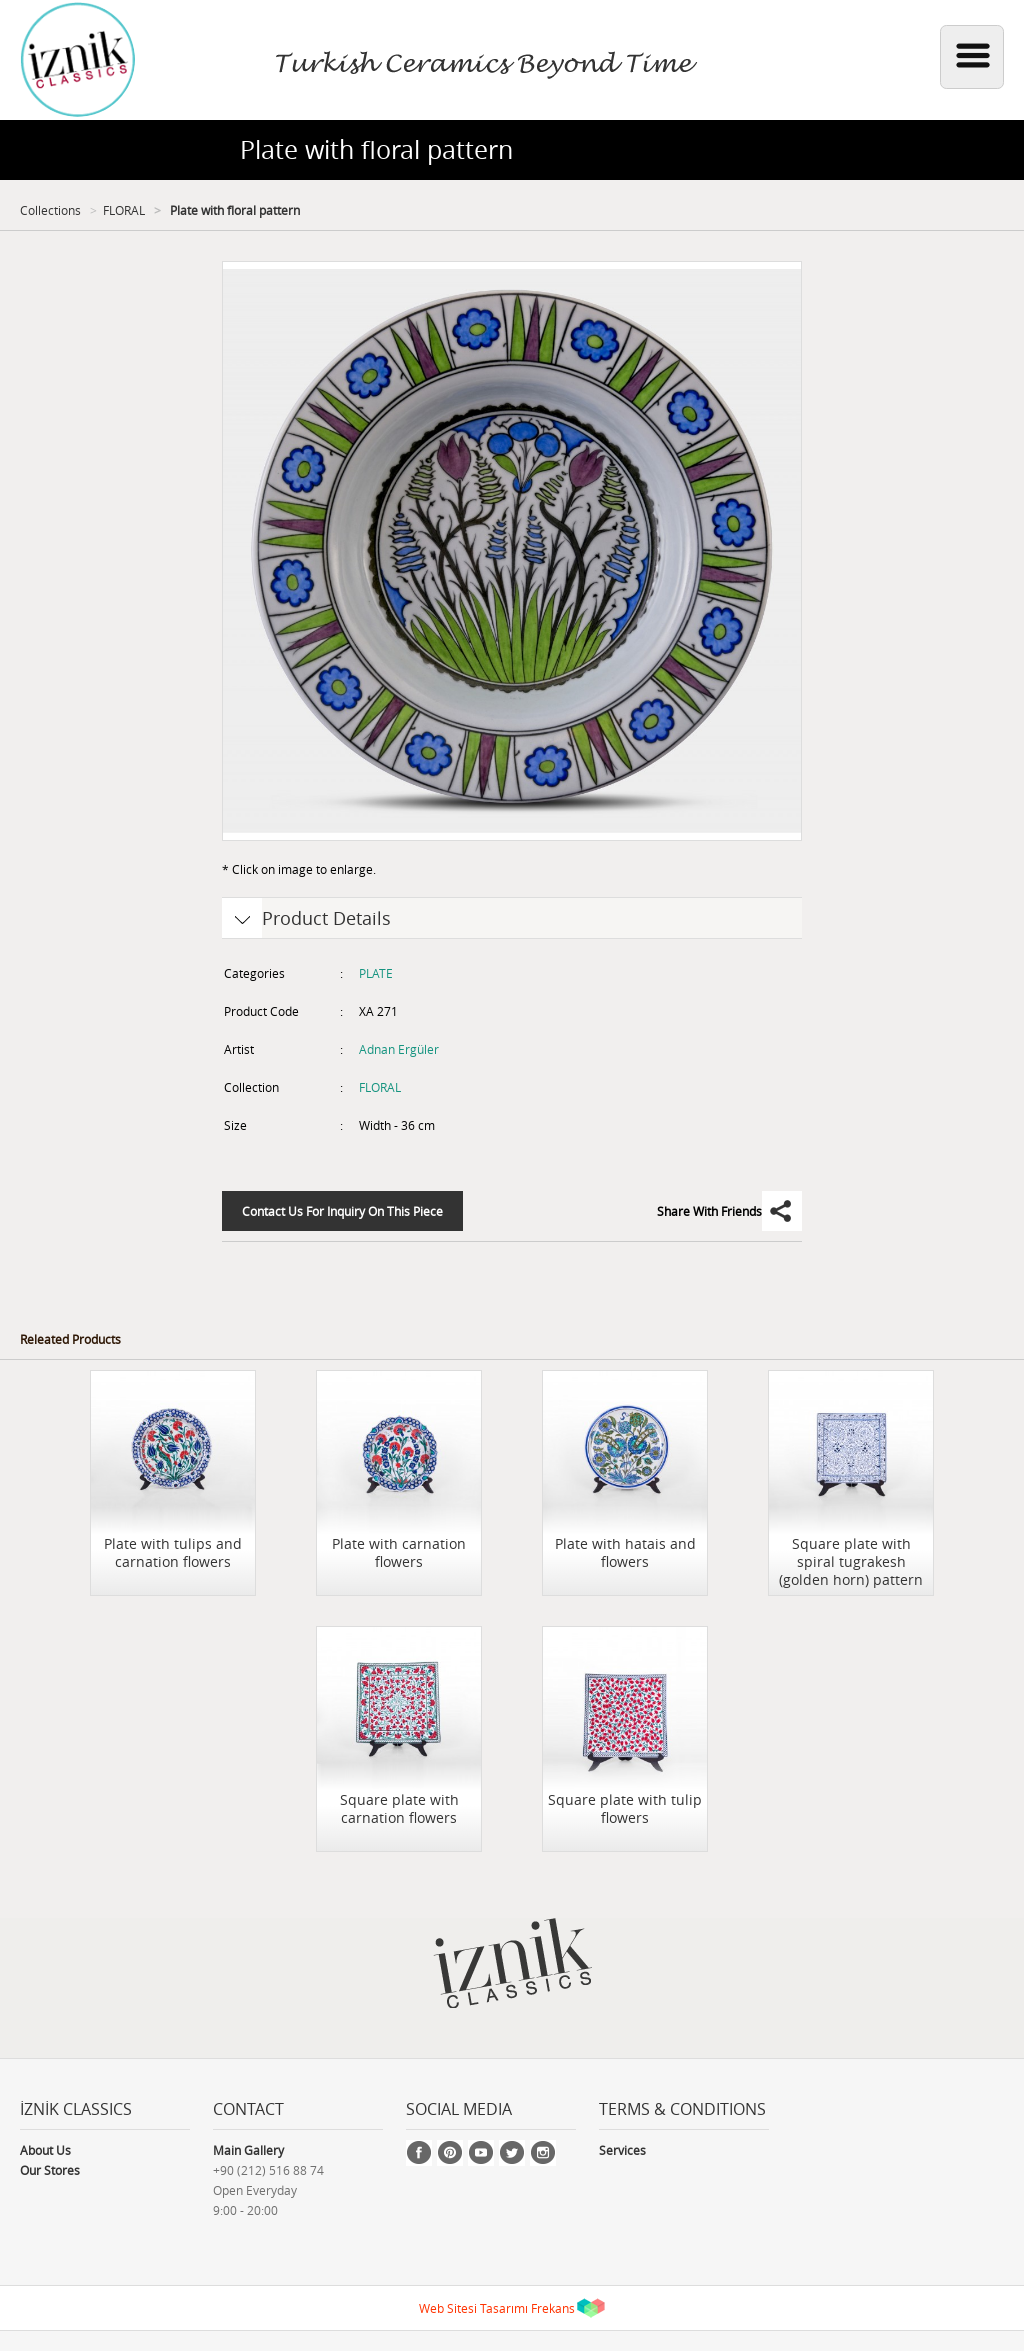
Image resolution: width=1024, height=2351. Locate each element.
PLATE (376, 973)
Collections (50, 210)
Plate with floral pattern (233, 210)
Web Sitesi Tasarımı (473, 2308)
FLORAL (124, 210)
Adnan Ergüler (399, 1049)
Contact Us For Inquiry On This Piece (342, 1211)
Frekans (553, 2308)
